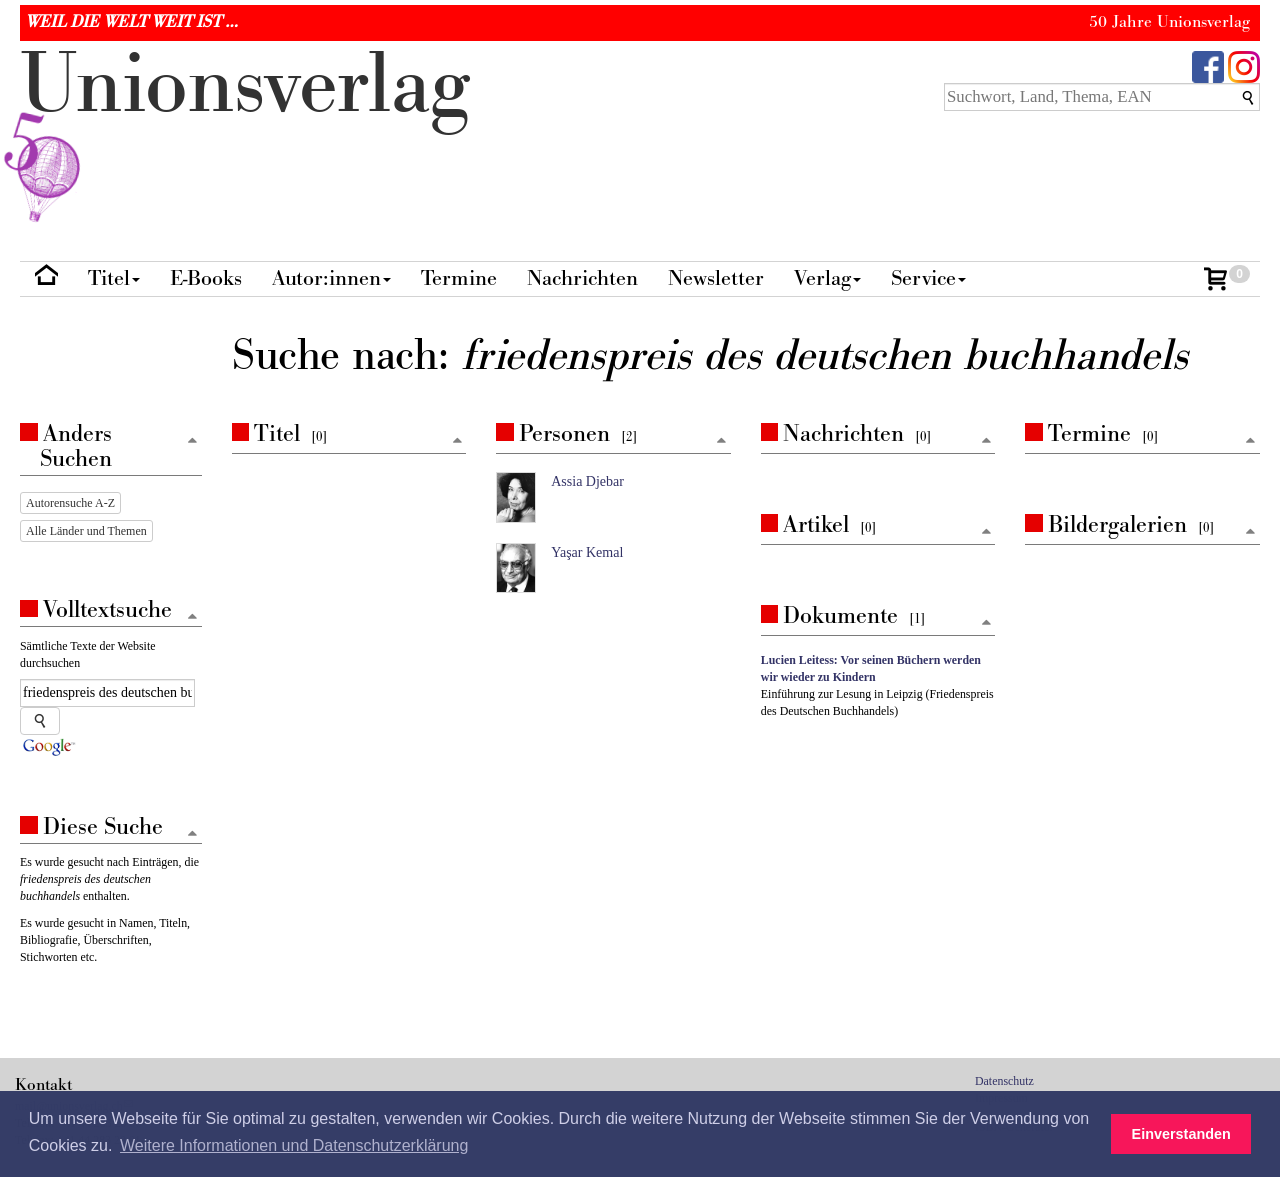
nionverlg (245, 132)
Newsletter (716, 278)
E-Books (206, 278)
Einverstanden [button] (1181, 1134)
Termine (459, 278)
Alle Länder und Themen (86, 531)
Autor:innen (331, 278)
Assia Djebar (587, 481)
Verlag (827, 278)
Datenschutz (1004, 1081)
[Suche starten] (40, 721)
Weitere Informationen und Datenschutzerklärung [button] (294, 1145)
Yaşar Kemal (587, 552)
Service (928, 278)
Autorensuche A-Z (70, 503)
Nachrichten (582, 278)
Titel (114, 278)
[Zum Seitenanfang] (457, 441)
